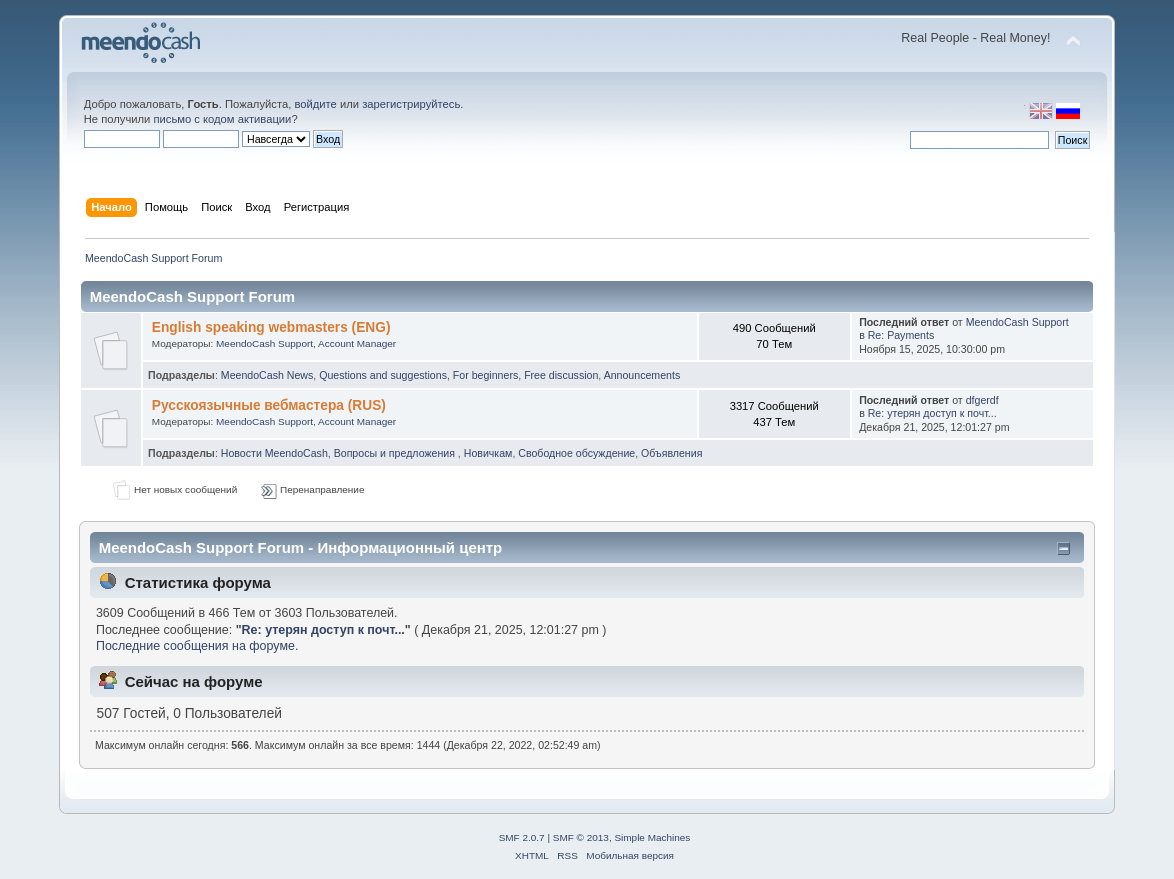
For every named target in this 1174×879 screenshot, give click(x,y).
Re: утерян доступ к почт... (932, 413)
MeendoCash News (267, 375)
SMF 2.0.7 (522, 837)
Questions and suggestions (383, 375)
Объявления (671, 453)
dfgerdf (982, 400)
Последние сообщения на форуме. (197, 646)
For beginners (485, 375)
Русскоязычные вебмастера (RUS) (269, 405)
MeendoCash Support (264, 343)
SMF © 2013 (581, 837)
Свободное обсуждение (576, 453)
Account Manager (357, 343)
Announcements (642, 375)
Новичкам (488, 453)
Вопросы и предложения (396, 453)
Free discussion (561, 375)
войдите (315, 104)
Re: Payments (901, 335)
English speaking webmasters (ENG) (271, 327)
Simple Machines (652, 837)
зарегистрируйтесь (411, 104)
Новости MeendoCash (274, 453)
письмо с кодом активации (222, 119)
